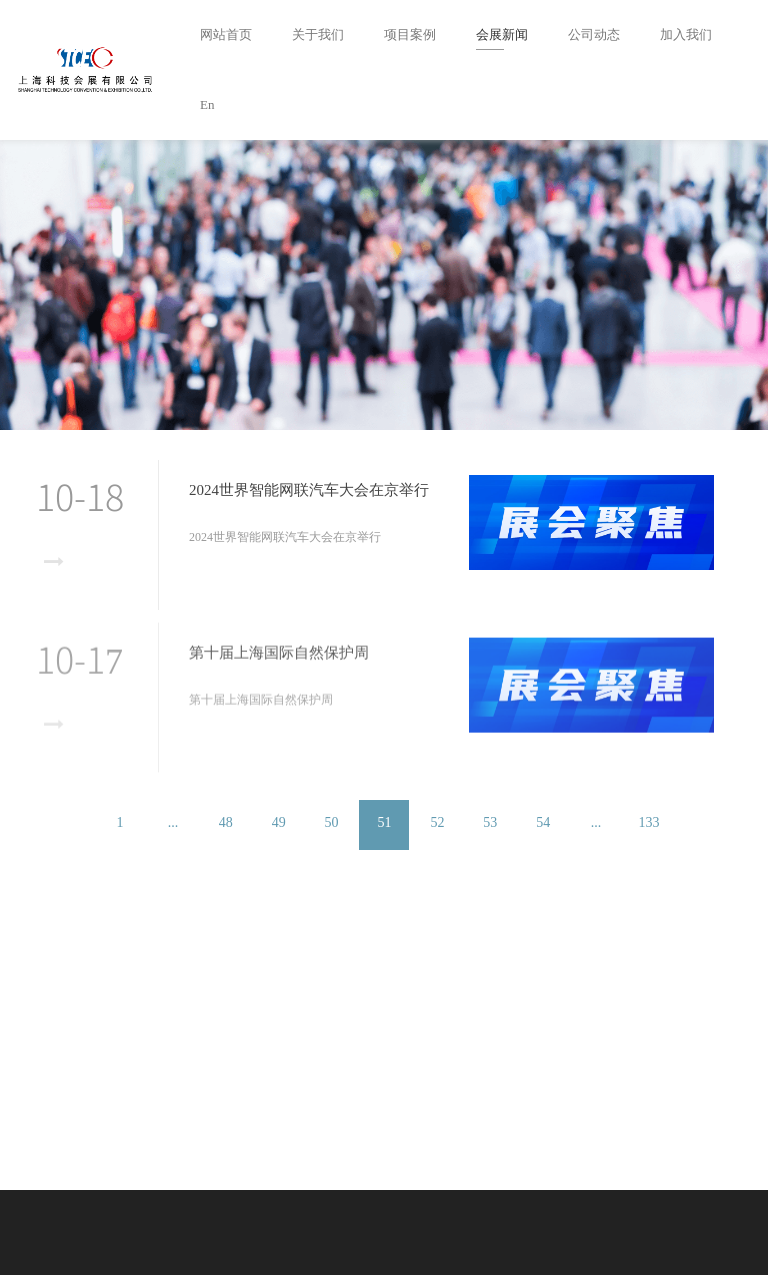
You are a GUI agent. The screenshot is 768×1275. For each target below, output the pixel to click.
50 (332, 822)
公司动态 (594, 34)
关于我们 (318, 34)
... (173, 822)
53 (490, 822)
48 (226, 822)
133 (648, 822)
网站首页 (226, 34)
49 (279, 822)
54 (543, 822)
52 (437, 822)
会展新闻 (502, 34)
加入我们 (686, 34)
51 (385, 822)
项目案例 (410, 34)
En (207, 104)
